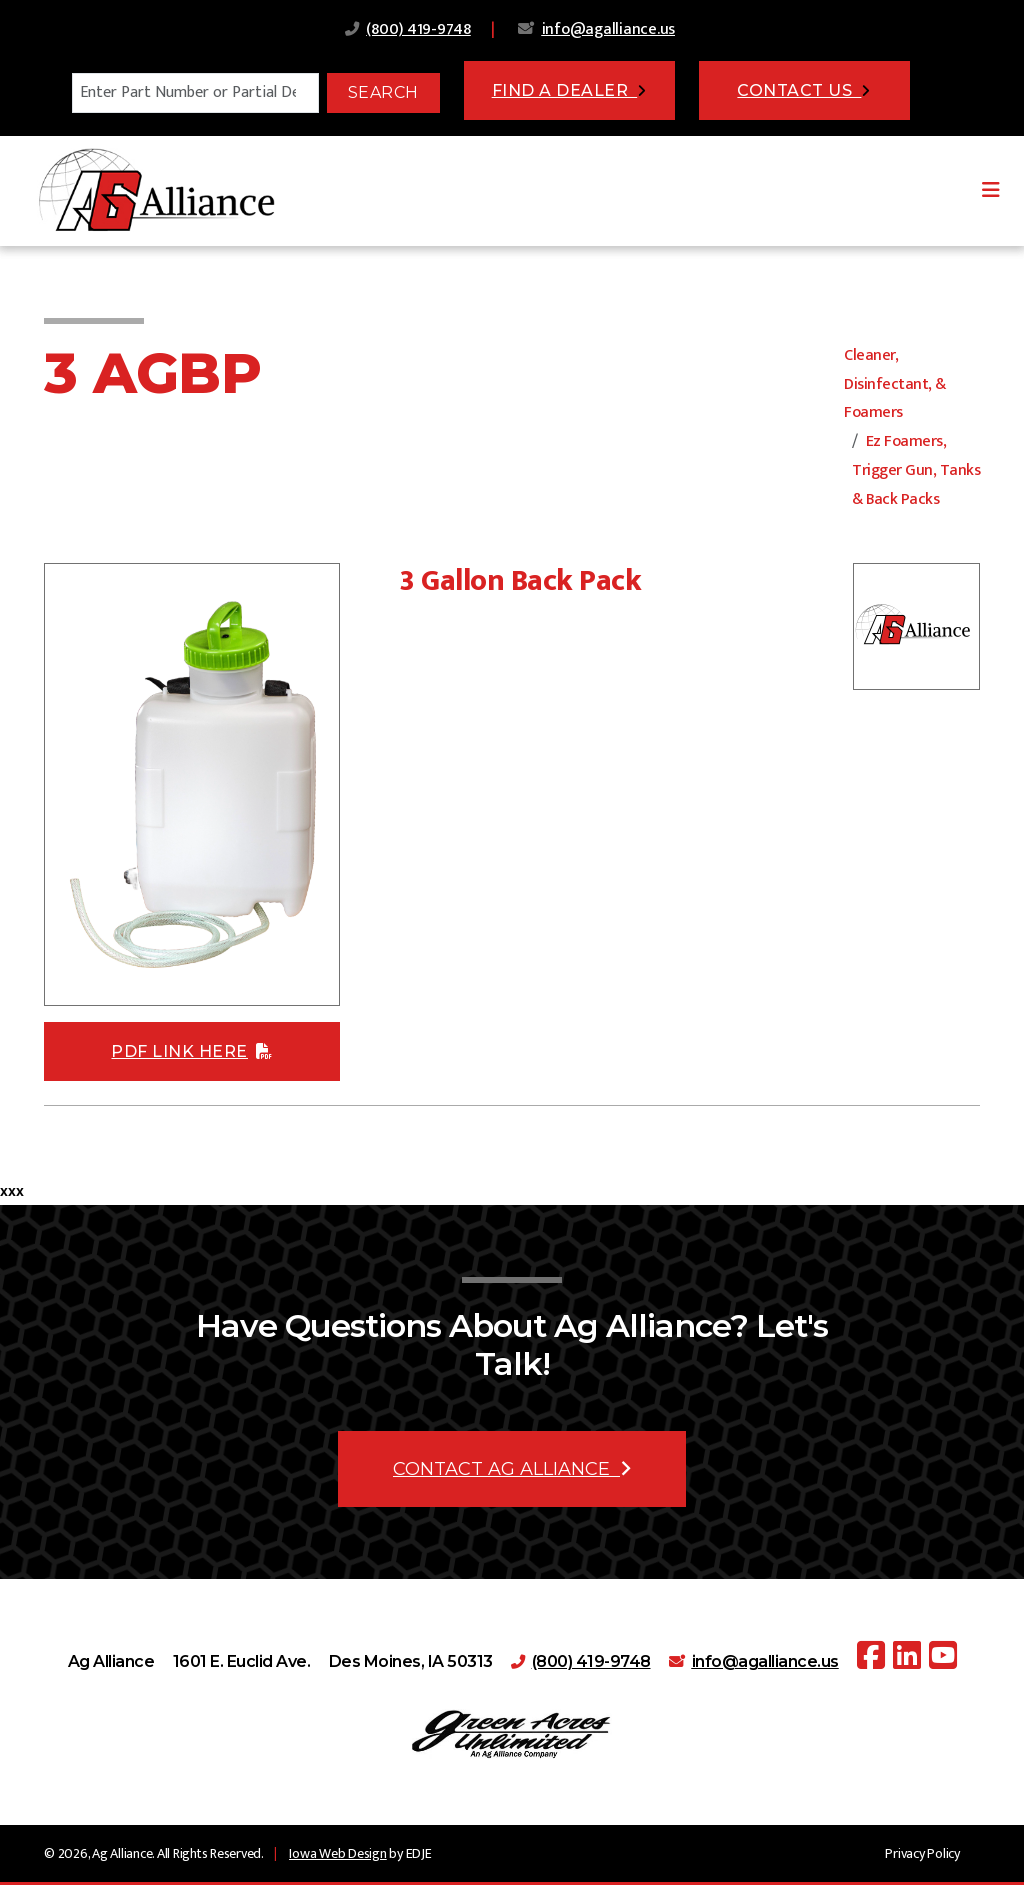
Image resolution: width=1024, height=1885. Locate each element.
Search (383, 92)
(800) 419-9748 (418, 29)
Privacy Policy (922, 1853)
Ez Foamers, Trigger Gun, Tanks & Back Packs (916, 470)
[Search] (195, 93)
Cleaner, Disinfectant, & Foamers (895, 384)
